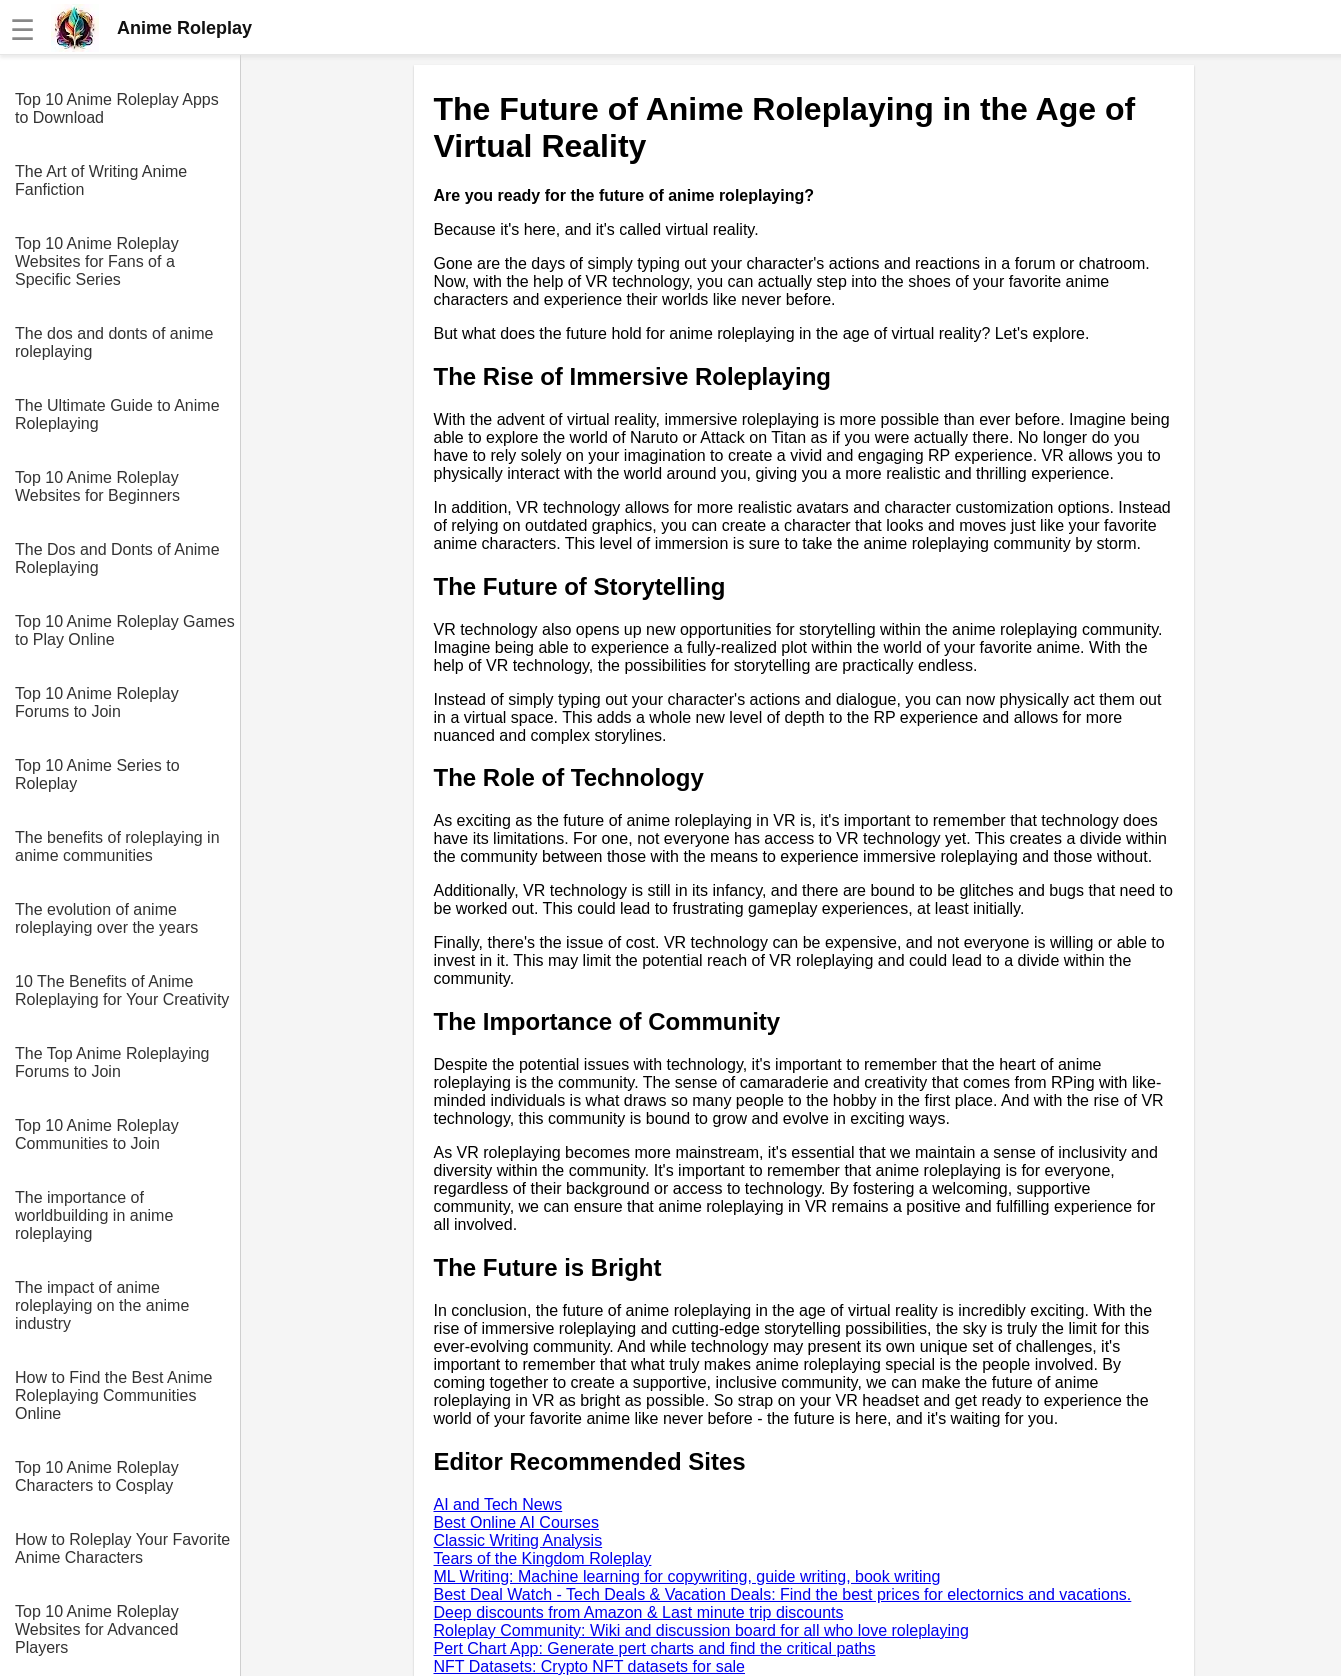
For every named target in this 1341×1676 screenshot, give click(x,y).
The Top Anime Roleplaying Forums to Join (112, 1062)
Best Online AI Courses (516, 1522)
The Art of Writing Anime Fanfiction (101, 180)
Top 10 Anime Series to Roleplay (97, 774)
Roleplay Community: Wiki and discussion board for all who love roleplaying (701, 1630)
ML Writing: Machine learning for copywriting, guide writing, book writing (687, 1576)
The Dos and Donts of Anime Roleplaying (117, 558)
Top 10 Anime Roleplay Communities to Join (97, 1134)
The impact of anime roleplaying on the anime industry (102, 1305)
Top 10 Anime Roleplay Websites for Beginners (97, 486)
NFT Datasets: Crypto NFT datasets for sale (590, 1666)
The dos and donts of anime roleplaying (114, 342)
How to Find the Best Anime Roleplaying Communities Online (113, 1395)
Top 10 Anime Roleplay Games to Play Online (125, 630)
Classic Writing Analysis (518, 1540)
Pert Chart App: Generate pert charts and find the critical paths (655, 1648)
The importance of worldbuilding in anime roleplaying (94, 1215)
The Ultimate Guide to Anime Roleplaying (117, 414)
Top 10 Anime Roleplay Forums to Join (97, 702)
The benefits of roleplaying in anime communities (117, 846)
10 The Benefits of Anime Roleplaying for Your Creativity (122, 990)
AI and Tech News (498, 1504)
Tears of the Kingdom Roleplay (543, 1558)
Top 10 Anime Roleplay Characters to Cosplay (97, 1476)
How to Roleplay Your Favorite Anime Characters (122, 1548)
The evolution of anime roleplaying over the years (106, 918)
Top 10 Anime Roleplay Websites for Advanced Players (97, 1629)
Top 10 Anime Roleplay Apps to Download (117, 108)
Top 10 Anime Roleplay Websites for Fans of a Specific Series (97, 261)
